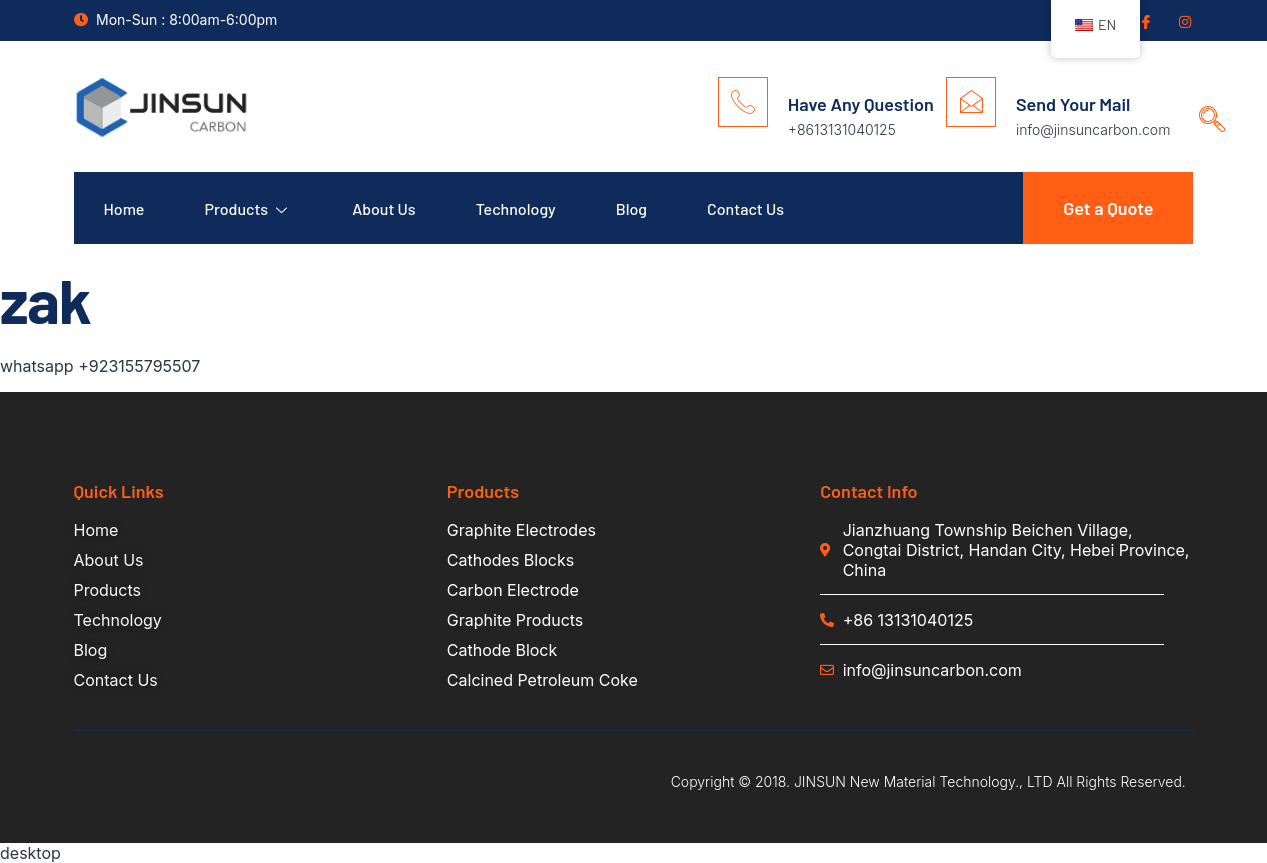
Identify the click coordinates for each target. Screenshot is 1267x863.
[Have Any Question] (743, 102)
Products (248, 208)
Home (124, 208)
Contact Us (745, 208)
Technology (516, 208)
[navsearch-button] (1205, 100)
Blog (631, 208)
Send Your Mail (1073, 104)
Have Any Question (861, 104)
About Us (383, 208)
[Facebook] (1144, 21)
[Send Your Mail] (971, 102)
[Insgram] (1184, 21)
